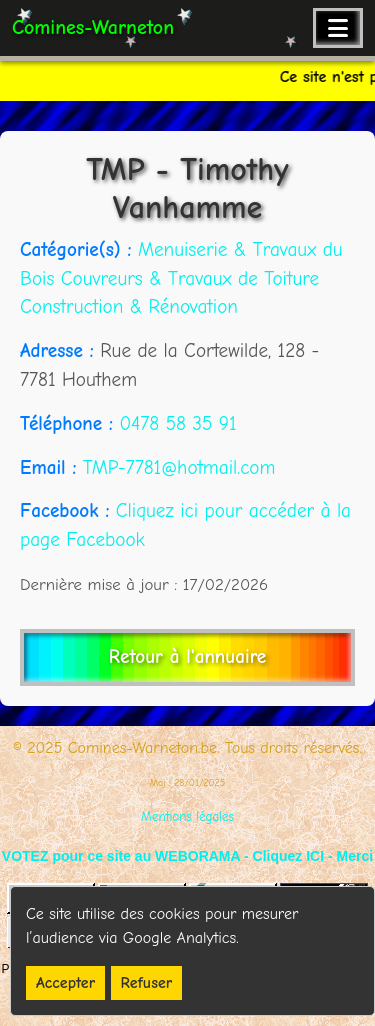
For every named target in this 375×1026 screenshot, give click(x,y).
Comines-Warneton (93, 27)
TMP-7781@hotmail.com (179, 468)
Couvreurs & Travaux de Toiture (190, 279)
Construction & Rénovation (129, 307)
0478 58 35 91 (177, 424)
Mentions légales (187, 816)
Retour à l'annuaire (187, 657)
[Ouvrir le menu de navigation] (338, 28)
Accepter (65, 983)
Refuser (147, 983)
